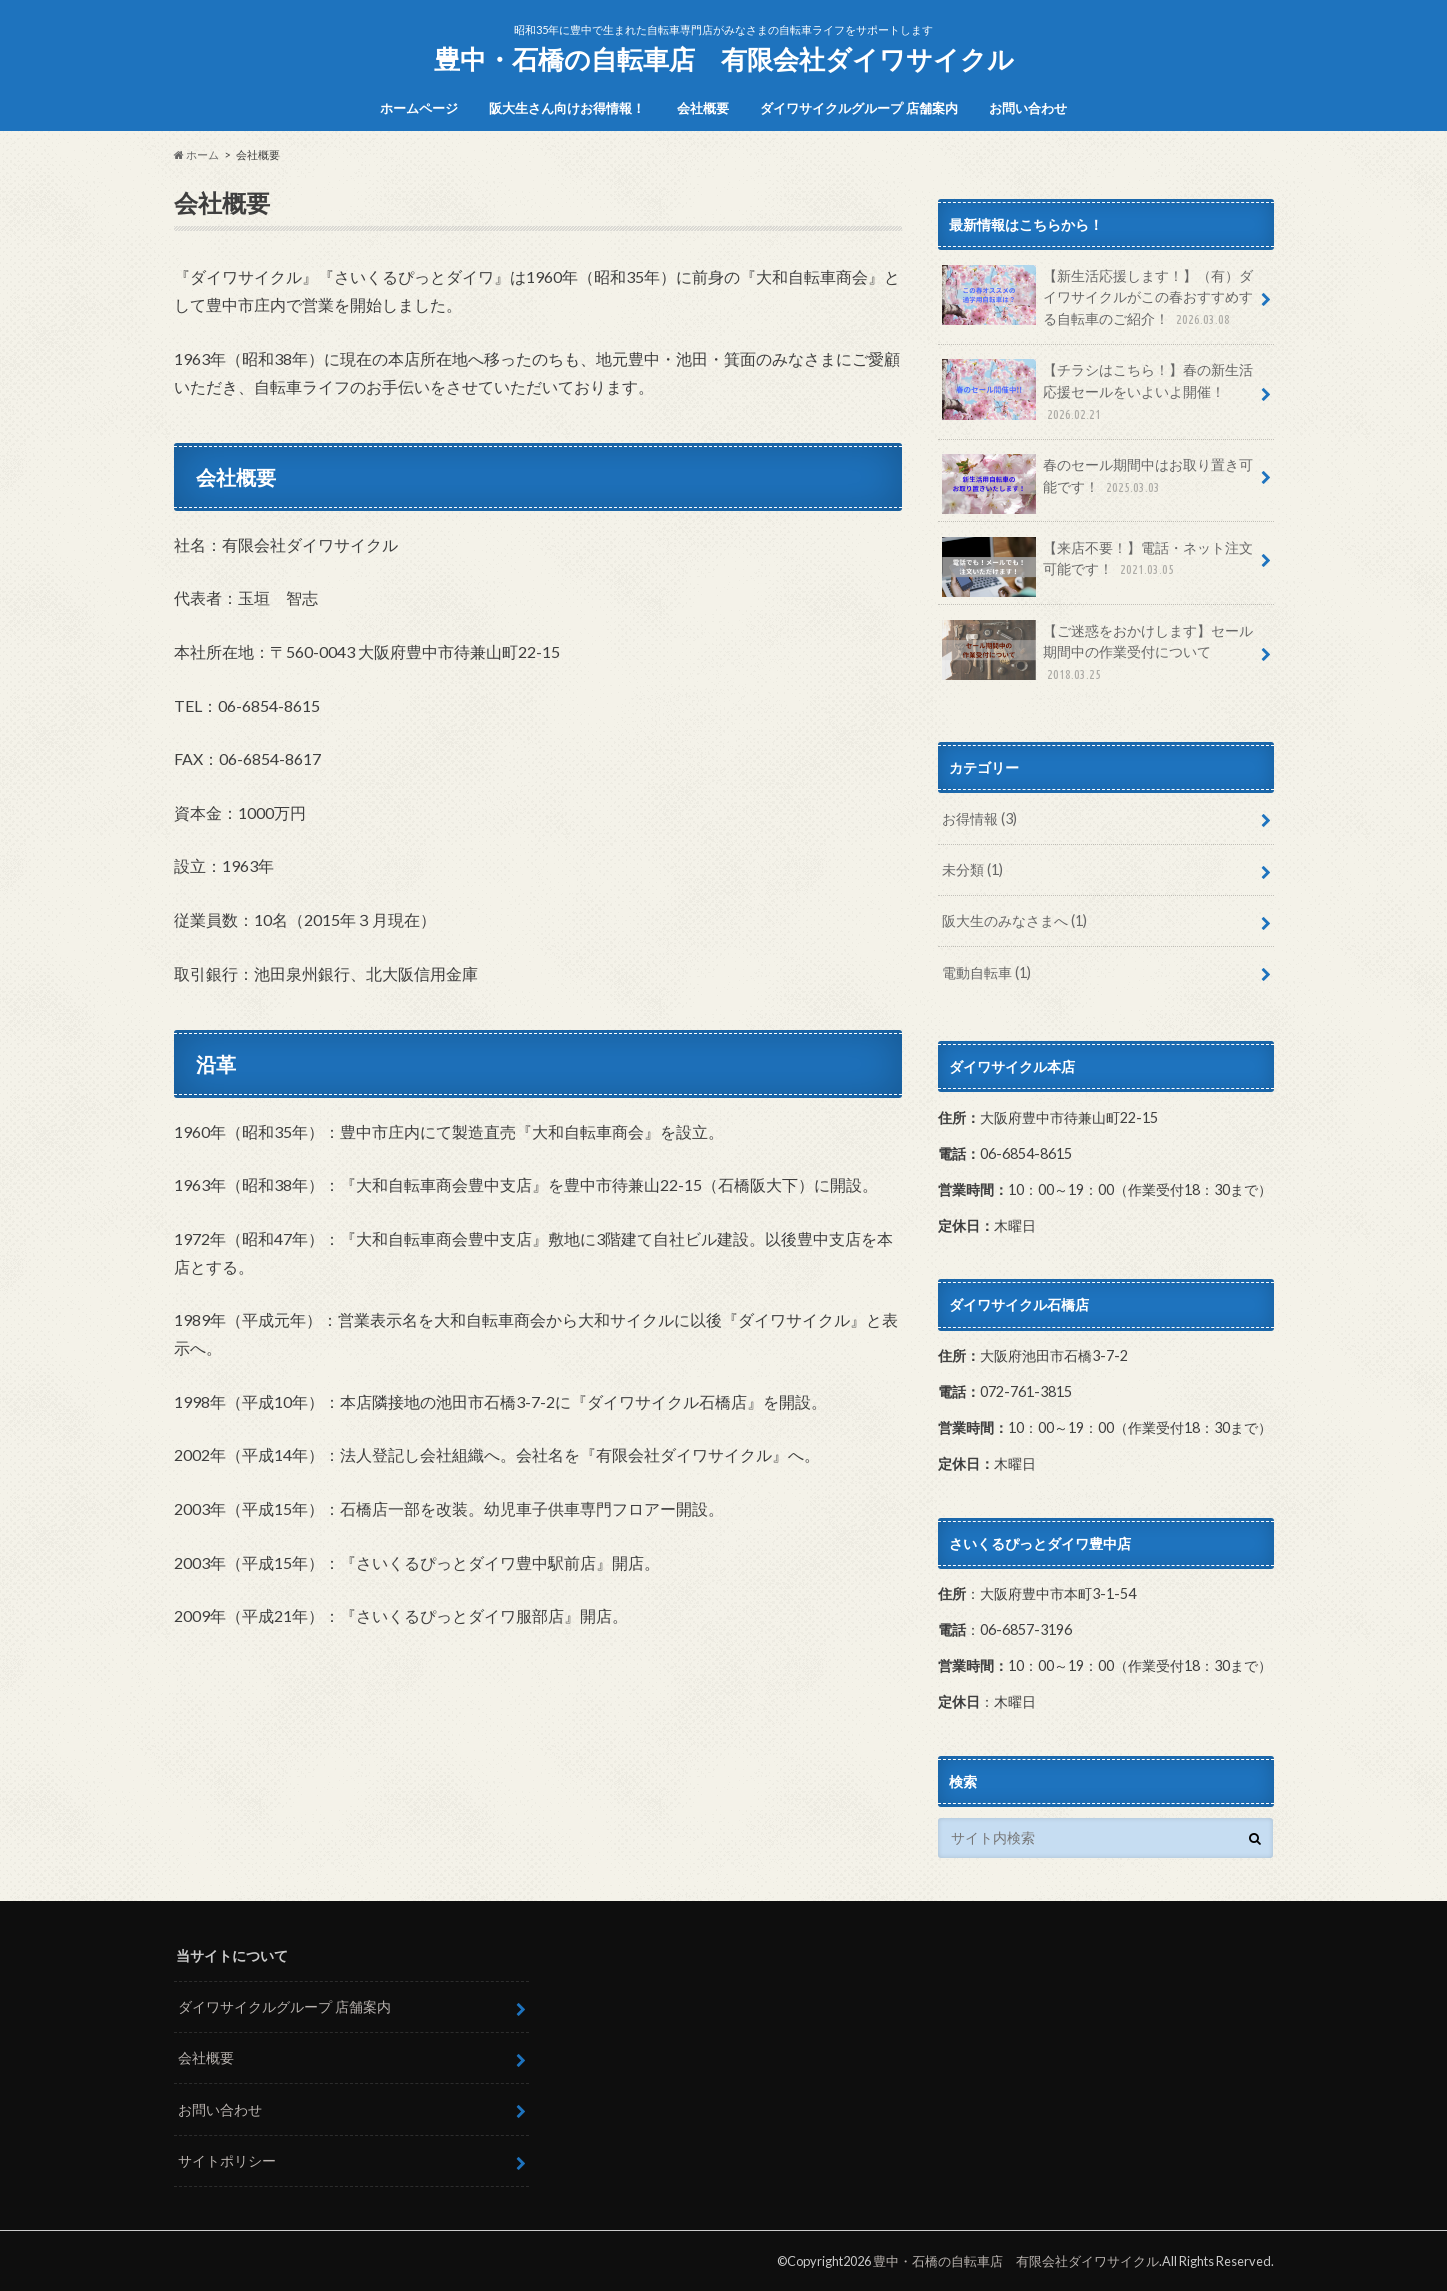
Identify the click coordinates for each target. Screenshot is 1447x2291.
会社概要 (703, 108)
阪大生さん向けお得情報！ (567, 108)
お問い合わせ (1028, 108)
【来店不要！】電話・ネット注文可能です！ (1098, 566)
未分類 (972, 869)
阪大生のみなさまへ (1014, 920)
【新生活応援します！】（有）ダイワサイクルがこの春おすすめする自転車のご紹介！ (1098, 297)
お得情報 (979, 818)
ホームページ (419, 108)
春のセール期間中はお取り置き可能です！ (1098, 483)
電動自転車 (986, 972)
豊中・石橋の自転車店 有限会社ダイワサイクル (724, 59)
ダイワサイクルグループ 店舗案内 (859, 108)
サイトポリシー (227, 2160)
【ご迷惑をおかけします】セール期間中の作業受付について (1098, 652)
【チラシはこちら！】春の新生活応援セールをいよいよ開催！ (1098, 391)
